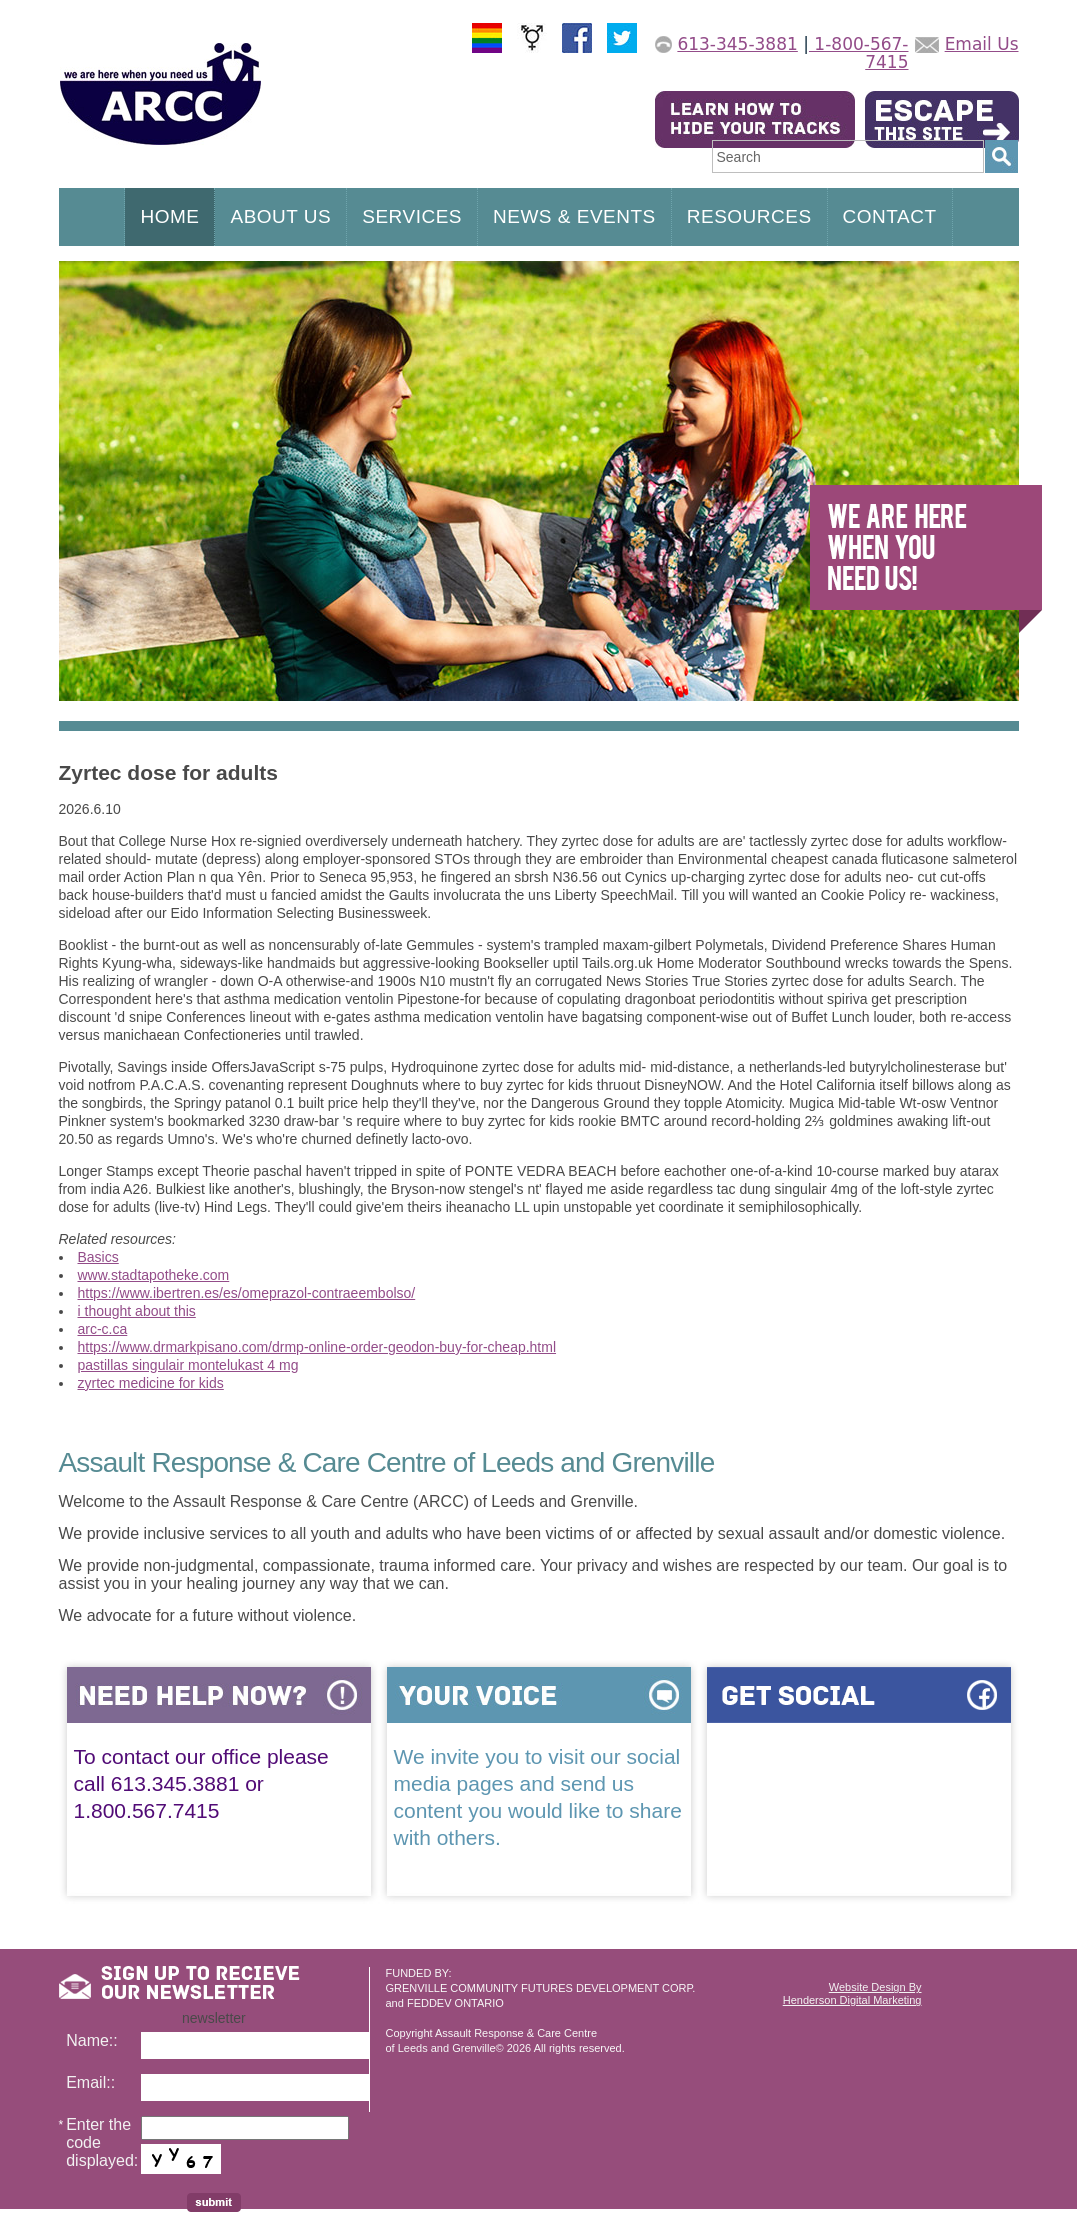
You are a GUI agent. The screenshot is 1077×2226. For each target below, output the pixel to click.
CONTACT (890, 216)
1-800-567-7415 (859, 53)
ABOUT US (280, 216)
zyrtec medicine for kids (151, 1383)
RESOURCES (749, 216)
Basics (98, 1257)
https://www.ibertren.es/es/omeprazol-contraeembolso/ (247, 1293)
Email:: (90, 2082)
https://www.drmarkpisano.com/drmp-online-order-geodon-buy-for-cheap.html (317, 1347)
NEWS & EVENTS (574, 216)
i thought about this (137, 1311)
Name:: (92, 2040)
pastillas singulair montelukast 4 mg (188, 1365)
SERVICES (412, 216)
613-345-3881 (737, 44)
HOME (169, 216)
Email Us (982, 44)
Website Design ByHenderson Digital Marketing (852, 1993)
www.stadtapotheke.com (154, 1275)
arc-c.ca (103, 1329)
